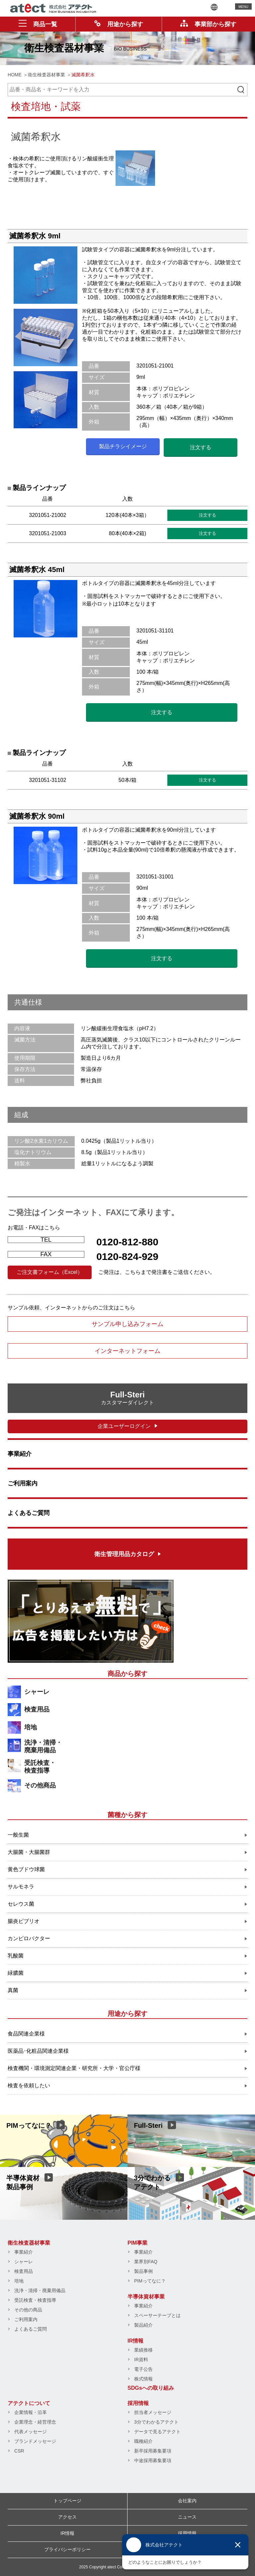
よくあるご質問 (28, 1513)
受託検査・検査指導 (40, 1766)
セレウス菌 (21, 1904)
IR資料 (141, 2359)
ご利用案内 (23, 1483)
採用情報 (138, 2403)
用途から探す (118, 24)
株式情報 (143, 2378)
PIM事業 (137, 2243)
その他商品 (40, 1785)
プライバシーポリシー (67, 2549)
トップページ (67, 2500)
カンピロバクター (29, 1938)
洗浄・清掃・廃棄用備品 (43, 1746)
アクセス (67, 2517)
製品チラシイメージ (123, 446)
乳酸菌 (16, 1955)
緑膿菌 (16, 1973)
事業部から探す (208, 24)
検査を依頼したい (29, 2085)
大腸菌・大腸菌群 (29, 1852)
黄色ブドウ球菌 (26, 1869)
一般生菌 (18, 1835)
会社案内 (187, 2500)
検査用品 (36, 1709)
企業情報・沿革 (30, 2412)
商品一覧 (38, 24)
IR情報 (135, 2341)
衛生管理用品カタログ (124, 1554)
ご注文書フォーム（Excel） (50, 1272)
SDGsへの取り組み (151, 2388)
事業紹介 (20, 1454)
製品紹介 (143, 2325)
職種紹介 (143, 2441)
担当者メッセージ (152, 2412)
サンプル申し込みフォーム (127, 1324)
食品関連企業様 (26, 2033)
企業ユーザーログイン (124, 1426)
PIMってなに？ (150, 2281)
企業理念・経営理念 (35, 2422)
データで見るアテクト (157, 2431)
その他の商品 (28, 2309)
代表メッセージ (30, 2431)
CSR (19, 2450)
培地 (30, 1727)
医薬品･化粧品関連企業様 (38, 2051)
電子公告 (143, 2369)
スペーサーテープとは (157, 2315)
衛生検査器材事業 (29, 2243)
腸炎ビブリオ (24, 1921)
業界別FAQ (145, 2261)
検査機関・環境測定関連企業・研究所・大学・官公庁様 (74, 2068)
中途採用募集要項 (152, 2460)
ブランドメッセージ (35, 2441)
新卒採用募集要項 (152, 2450)
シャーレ (36, 1691)
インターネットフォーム (127, 1351)
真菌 (13, 1990)
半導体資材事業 (146, 2296)
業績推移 (143, 2350)
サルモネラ (21, 1886)
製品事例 (143, 2271)
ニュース (187, 2517)
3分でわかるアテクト (156, 2422)
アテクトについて (29, 2403)
